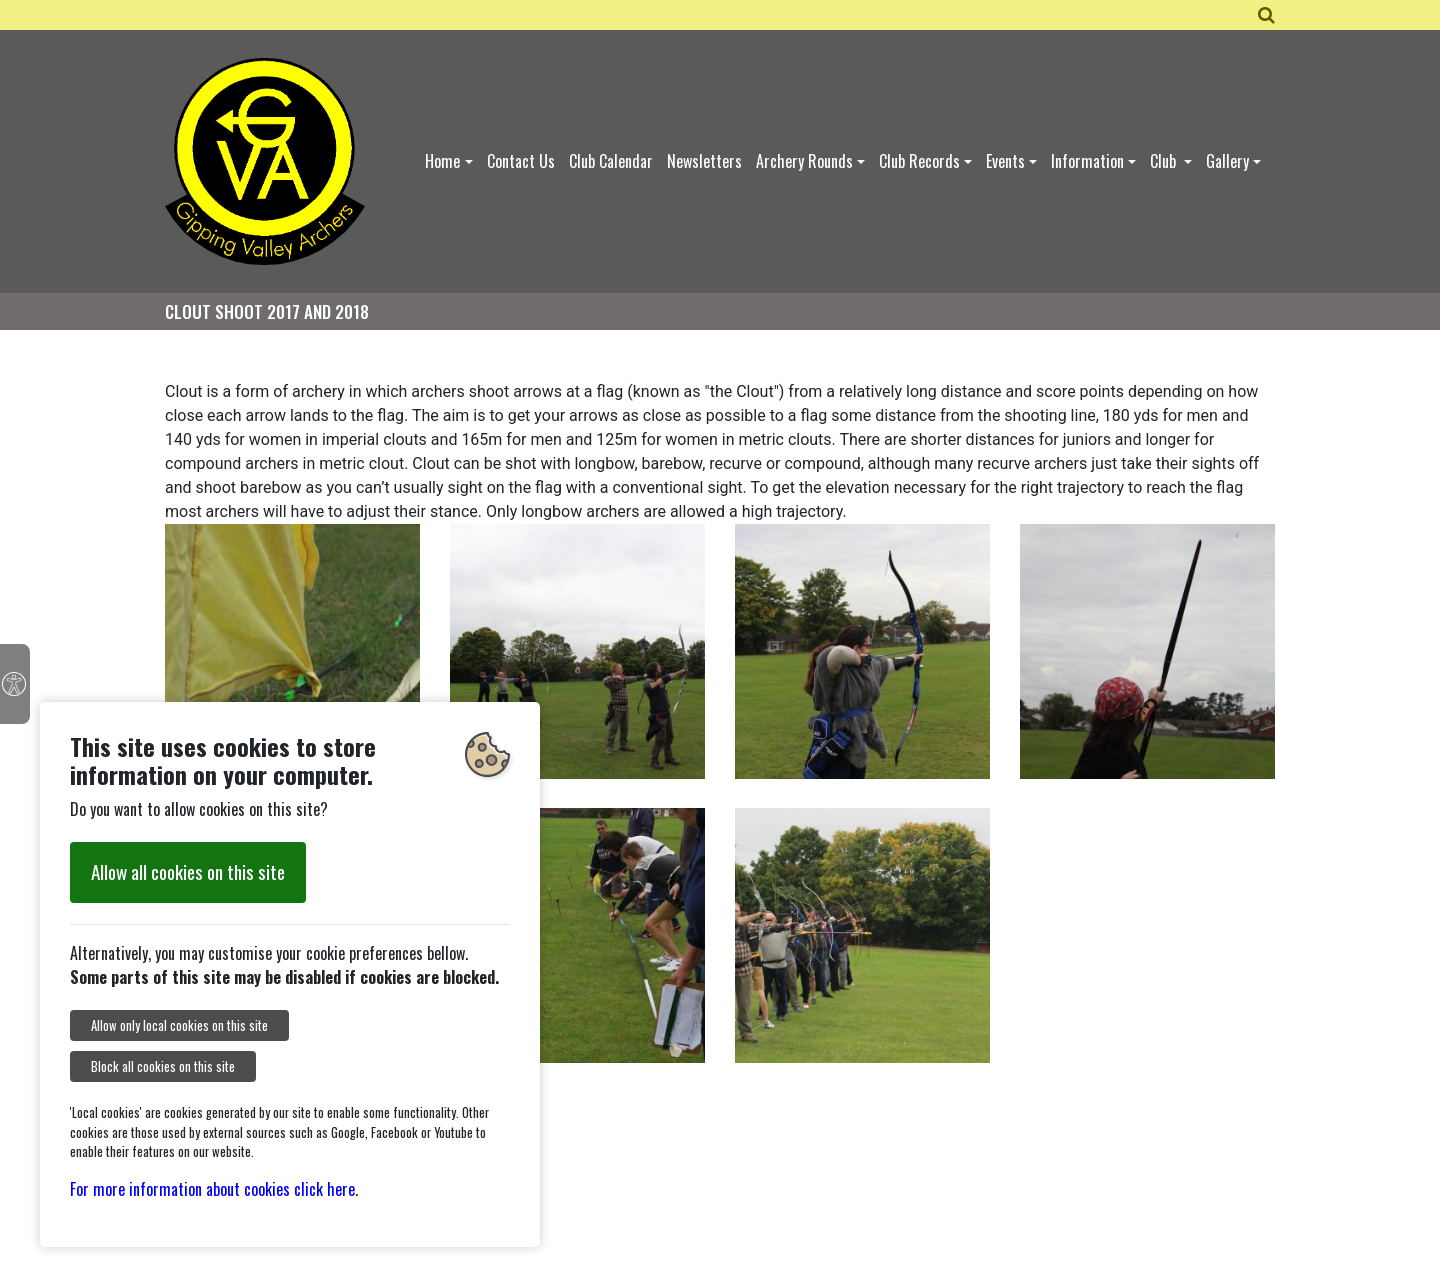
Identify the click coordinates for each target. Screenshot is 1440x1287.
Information (1087, 161)
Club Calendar (611, 161)
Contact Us (521, 161)
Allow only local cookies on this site (179, 1025)
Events (1005, 161)
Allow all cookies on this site (188, 871)
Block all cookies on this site (163, 1066)
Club (1165, 161)
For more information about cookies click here (212, 1189)
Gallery (1227, 161)
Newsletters (704, 161)
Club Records (919, 161)
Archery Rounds (804, 161)
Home (442, 161)
